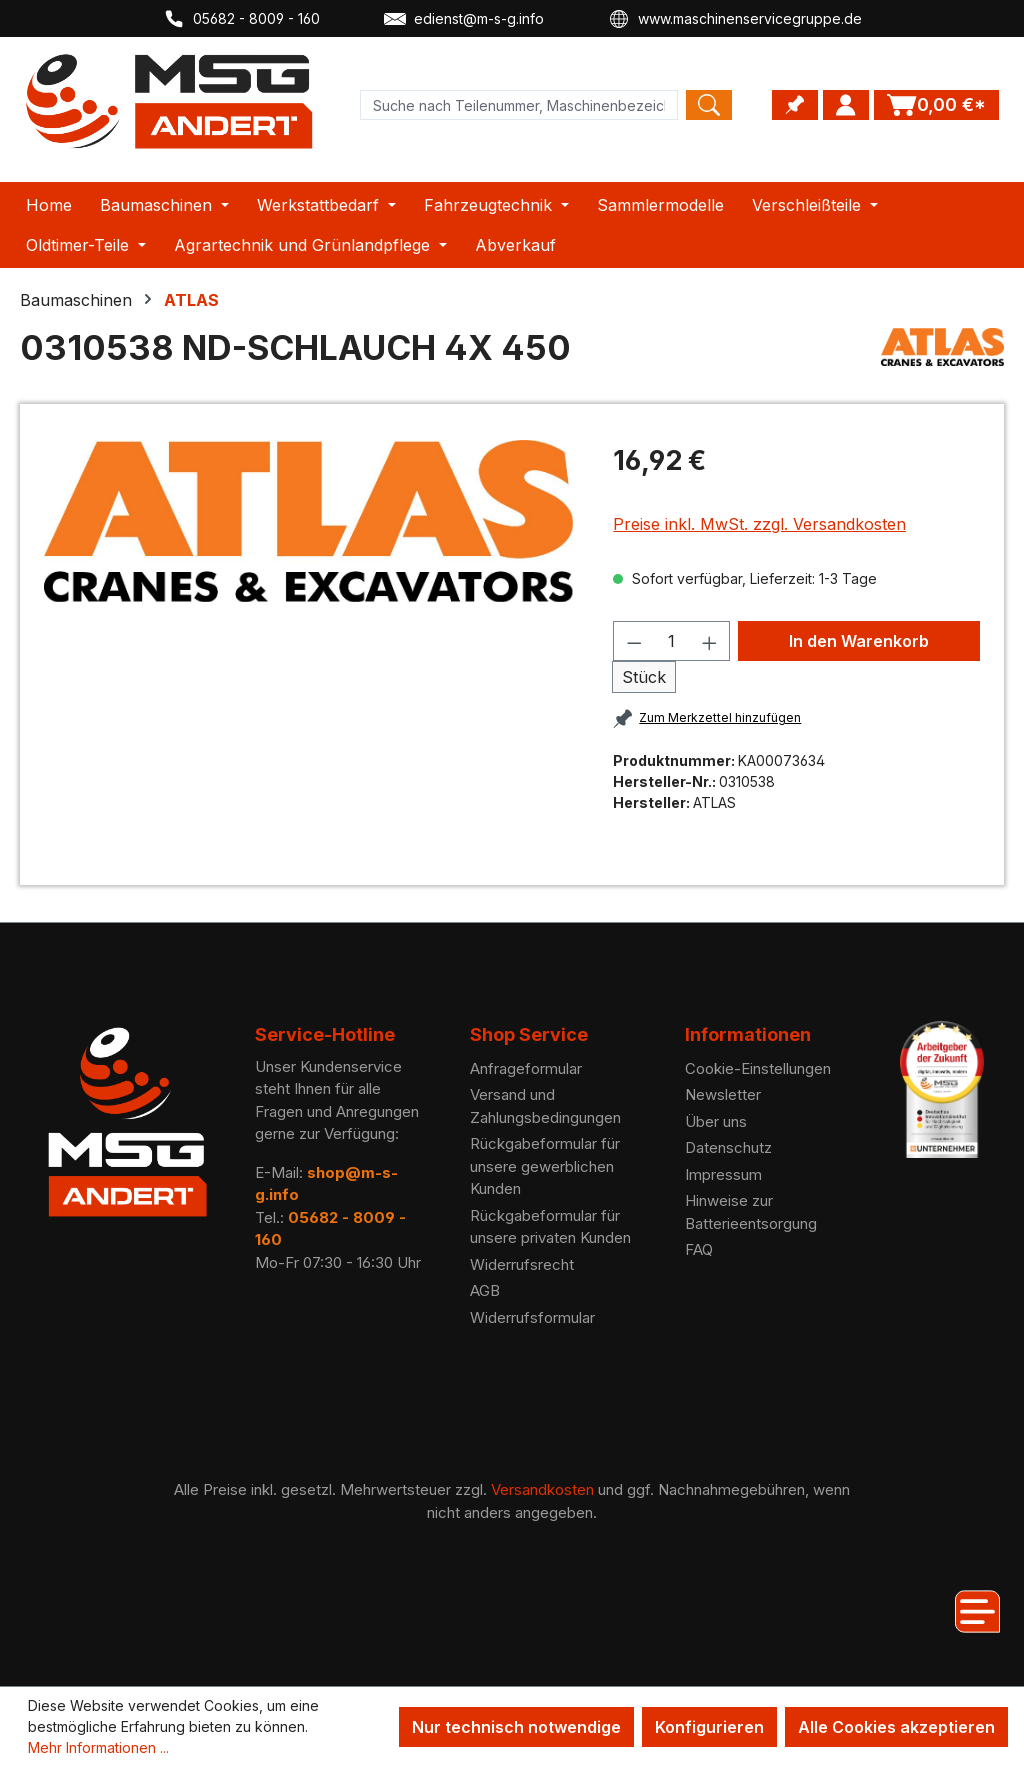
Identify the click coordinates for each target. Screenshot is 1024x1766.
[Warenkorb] (936, 105)
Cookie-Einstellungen (758, 1068)
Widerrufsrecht (522, 1264)
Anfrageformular (526, 1068)
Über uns (716, 1121)
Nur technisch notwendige (516, 1727)
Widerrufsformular (532, 1317)
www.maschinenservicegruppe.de (735, 19)
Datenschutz (728, 1147)
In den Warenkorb (859, 641)
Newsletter (723, 1094)
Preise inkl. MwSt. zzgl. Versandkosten (759, 524)
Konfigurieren (709, 1727)
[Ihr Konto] (846, 105)
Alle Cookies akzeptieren (896, 1727)
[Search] (709, 105)
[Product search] (519, 105)
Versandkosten (542, 1489)
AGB (485, 1290)
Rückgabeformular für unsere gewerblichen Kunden (545, 1166)
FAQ (699, 1249)
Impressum (723, 1174)
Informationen (748, 1034)
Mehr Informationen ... (98, 1747)
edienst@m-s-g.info (464, 19)
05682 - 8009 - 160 (241, 19)
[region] (308, 521)
